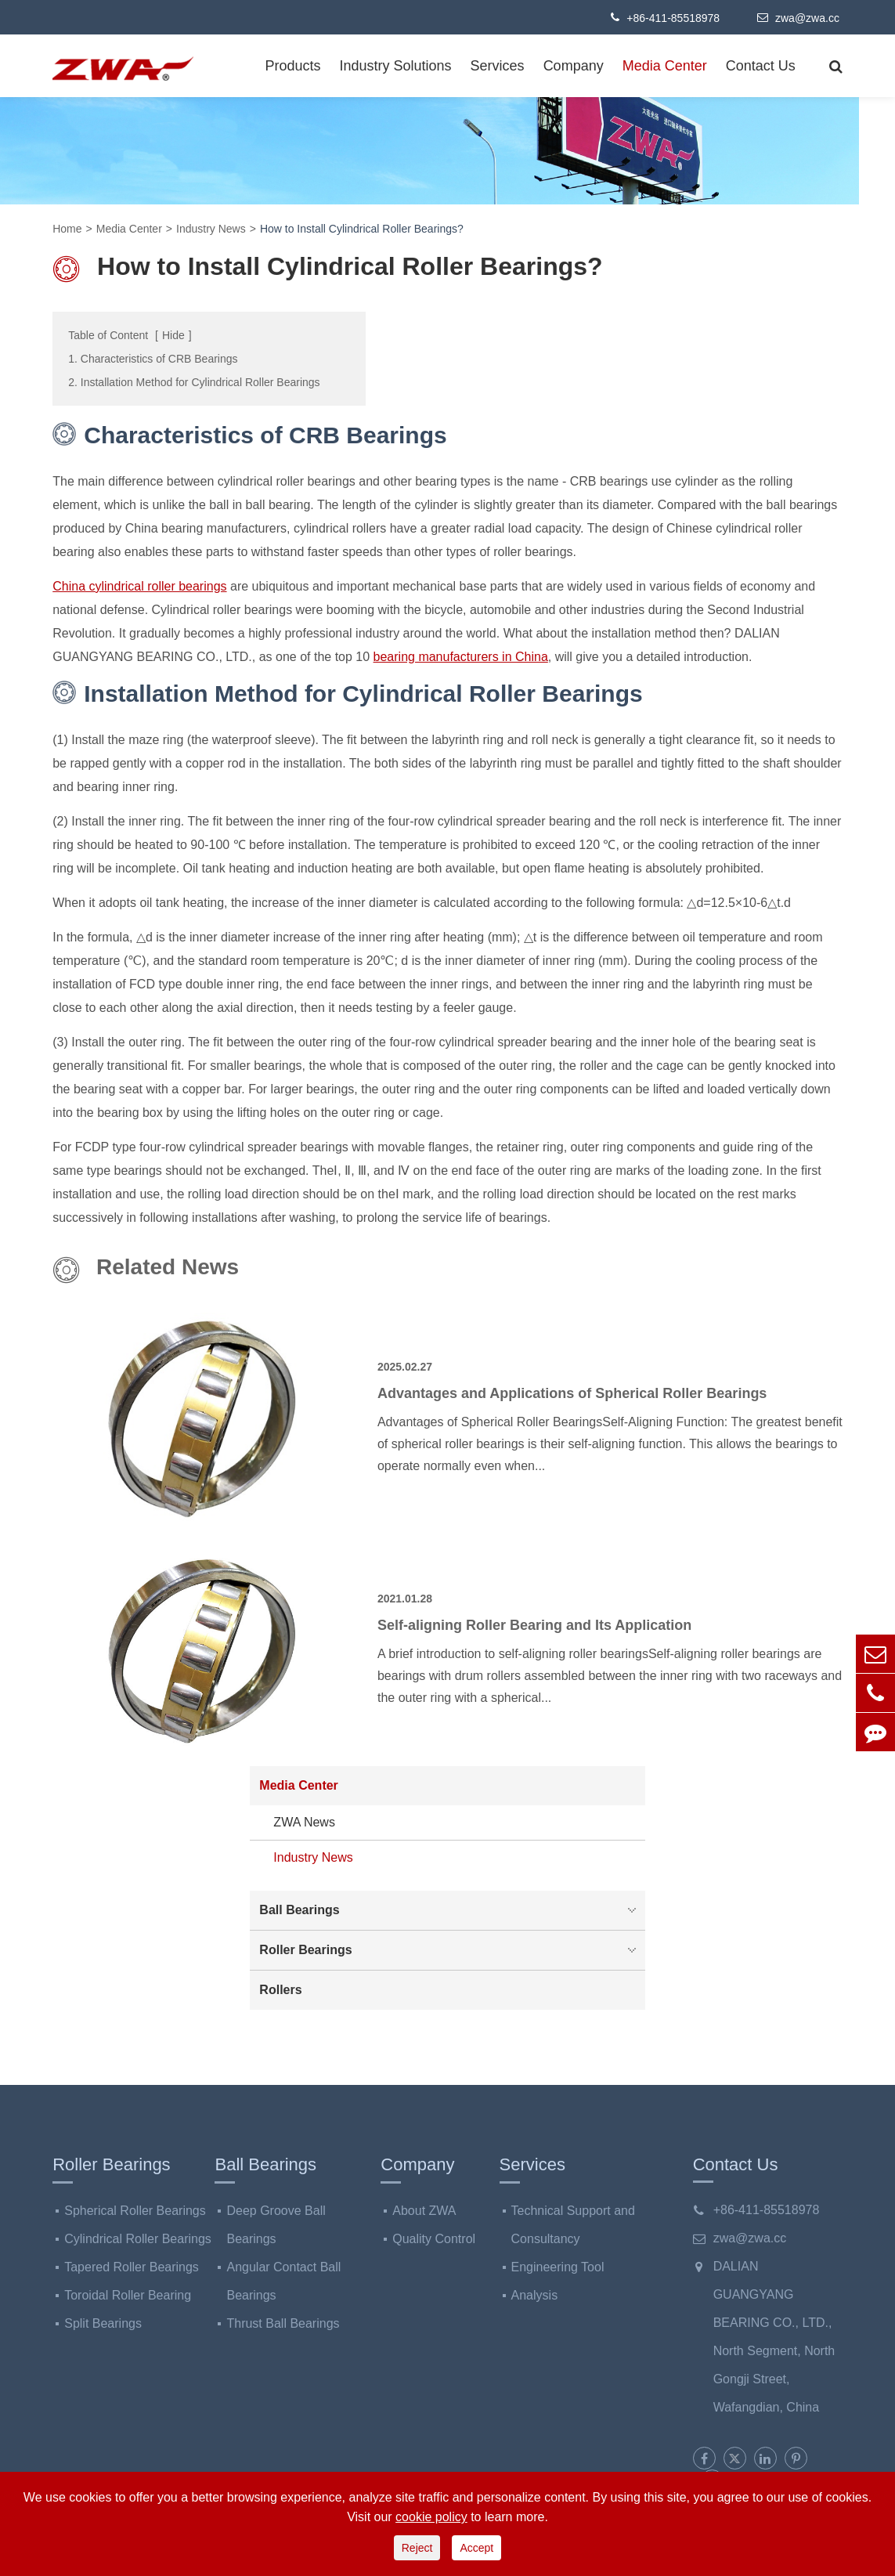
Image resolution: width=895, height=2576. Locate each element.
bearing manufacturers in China (461, 656)
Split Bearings (103, 2323)
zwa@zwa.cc (798, 17)
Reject (417, 2548)
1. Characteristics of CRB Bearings (152, 358)
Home (66, 228)
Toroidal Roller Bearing (127, 2295)
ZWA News (304, 1822)
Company (573, 66)
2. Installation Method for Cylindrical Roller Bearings (193, 382)
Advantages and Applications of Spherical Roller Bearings (572, 1393)
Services (498, 66)
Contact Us (761, 66)
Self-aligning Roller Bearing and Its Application (534, 1625)
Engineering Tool (557, 2267)
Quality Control (433, 2238)
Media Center (665, 66)
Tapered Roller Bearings (131, 2267)
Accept (476, 2548)
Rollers (280, 1989)
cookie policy (431, 2517)
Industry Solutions (396, 66)
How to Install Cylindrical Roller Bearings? (362, 228)
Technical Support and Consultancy (573, 2224)
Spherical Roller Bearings (135, 2210)
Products (292, 66)
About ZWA (424, 2210)
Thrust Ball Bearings (282, 2323)
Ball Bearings (451, 1910)
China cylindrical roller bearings (139, 586)
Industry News (211, 228)
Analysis (534, 2295)
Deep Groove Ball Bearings (275, 2224)
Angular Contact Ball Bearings (283, 2281)
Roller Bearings (451, 1950)
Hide (173, 335)
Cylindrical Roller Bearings (137, 2238)
